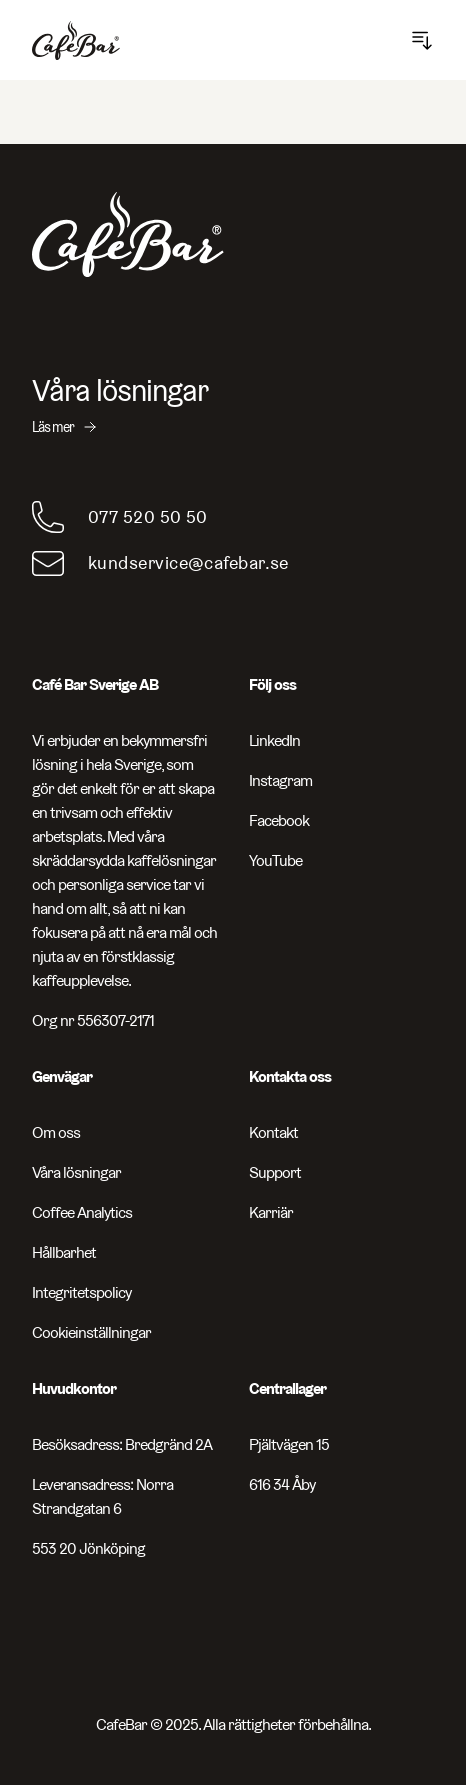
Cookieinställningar (91, 1332)
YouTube (275, 860)
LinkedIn (274, 740)
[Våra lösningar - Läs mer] (233, 405)
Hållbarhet (64, 1252)
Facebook (279, 820)
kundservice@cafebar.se (188, 562)
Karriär (271, 1212)
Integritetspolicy (81, 1292)
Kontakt (273, 1132)
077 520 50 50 (148, 516)
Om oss (56, 1132)
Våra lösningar (76, 1172)
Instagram (280, 780)
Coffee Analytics (82, 1212)
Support (275, 1172)
